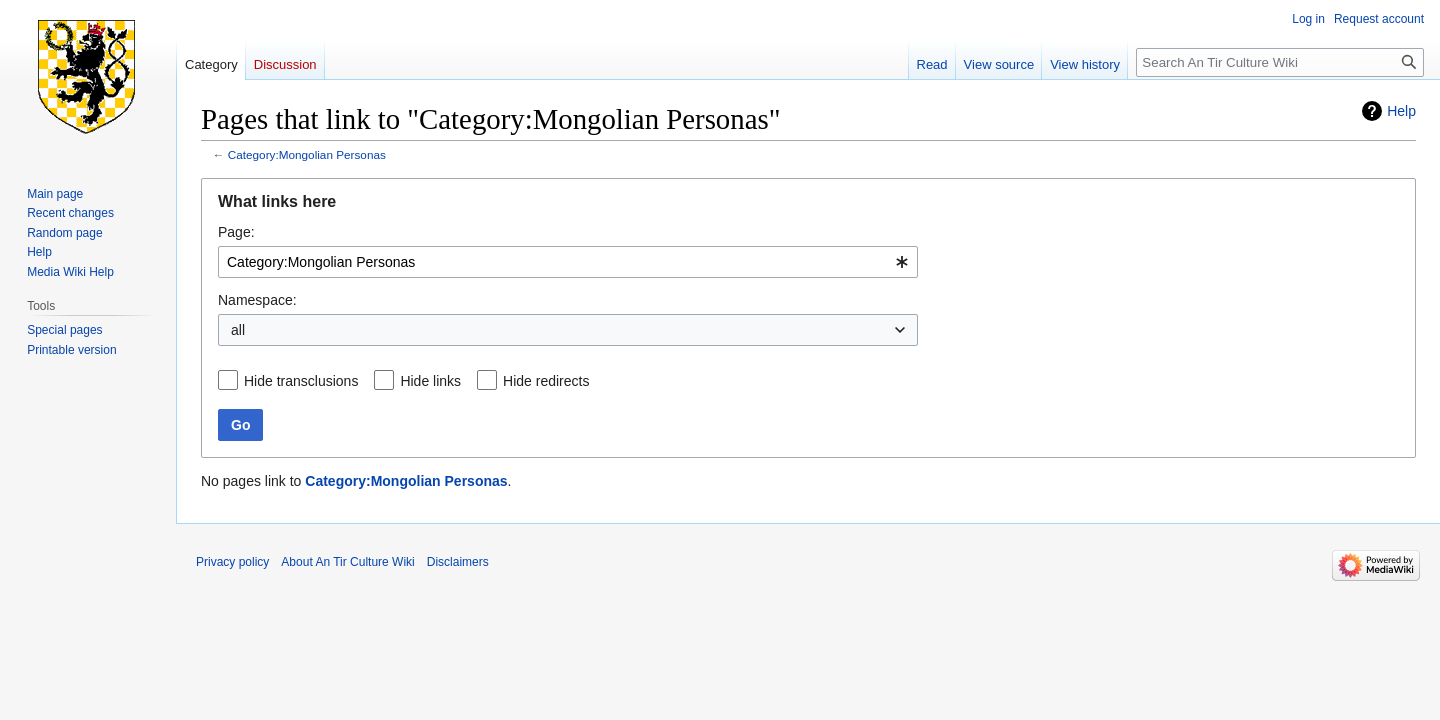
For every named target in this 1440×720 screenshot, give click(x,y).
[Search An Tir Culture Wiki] (1280, 62)
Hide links (430, 381)
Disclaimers (458, 562)
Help (1401, 111)
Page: (236, 232)
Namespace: (257, 300)
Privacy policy (232, 562)
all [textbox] (238, 330)
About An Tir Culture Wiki (347, 562)
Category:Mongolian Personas (307, 154)
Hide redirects (546, 381)
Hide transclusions (301, 381)
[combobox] (568, 262)
